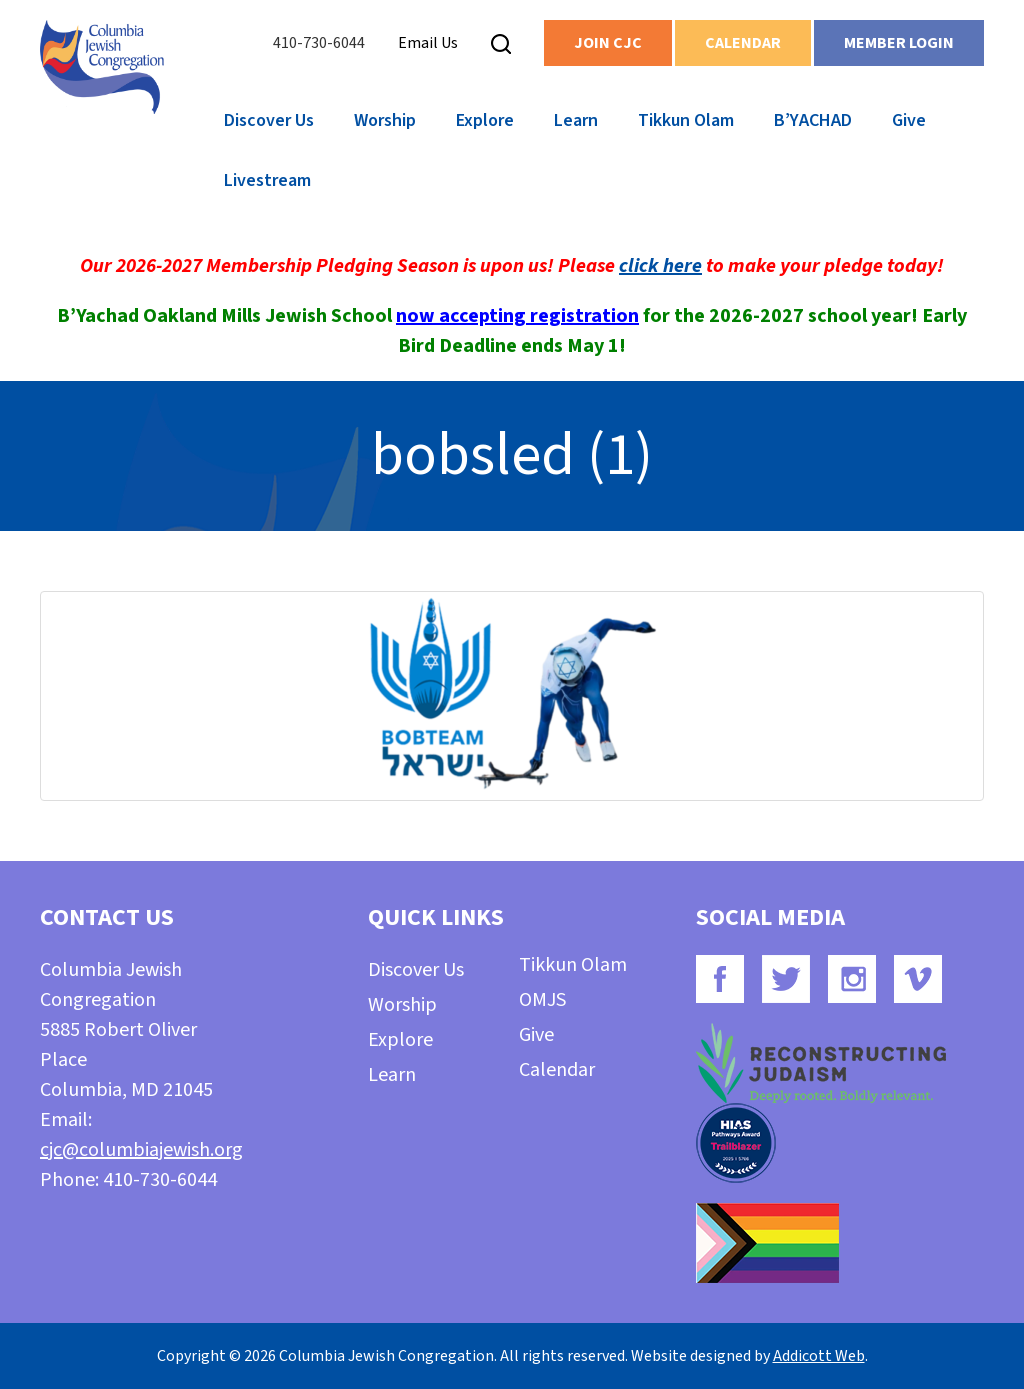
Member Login (899, 43)
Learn (576, 120)
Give (909, 120)
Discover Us (269, 120)
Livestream (267, 180)
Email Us (428, 43)
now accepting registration (517, 316)
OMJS (542, 1000)
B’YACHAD (813, 120)
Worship (385, 120)
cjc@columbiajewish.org (141, 1150)
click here (660, 266)
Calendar (743, 43)
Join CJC (608, 43)
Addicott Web (819, 1356)
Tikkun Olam (686, 120)
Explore (485, 120)
